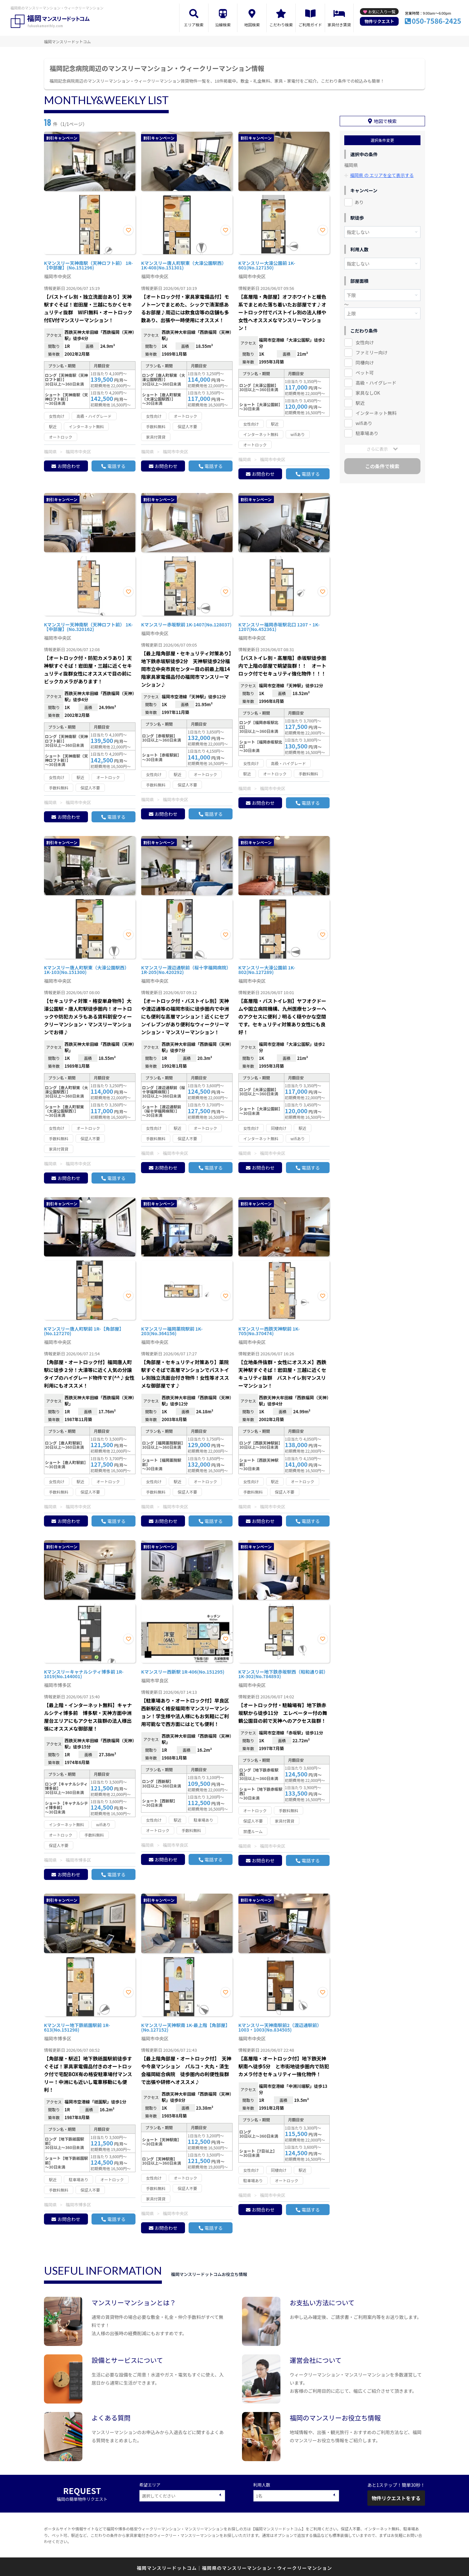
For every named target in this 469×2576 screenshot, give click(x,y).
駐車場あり (367, 430)
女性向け (365, 339)
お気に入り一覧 (381, 11)
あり (359, 199)
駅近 (360, 400)
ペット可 (365, 369)
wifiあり (364, 420)
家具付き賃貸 (339, 24)
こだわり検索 (281, 24)
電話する (116, 466)
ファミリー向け (372, 349)
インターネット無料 (376, 410)
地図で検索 (385, 118)
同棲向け (365, 359)
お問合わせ (68, 466)
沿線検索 (223, 24)
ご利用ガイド (310, 24)
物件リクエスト (379, 21)
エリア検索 (194, 24)
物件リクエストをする (396, 2498)
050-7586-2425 (436, 21)
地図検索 (252, 24)
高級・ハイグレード (376, 380)
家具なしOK (368, 390)
